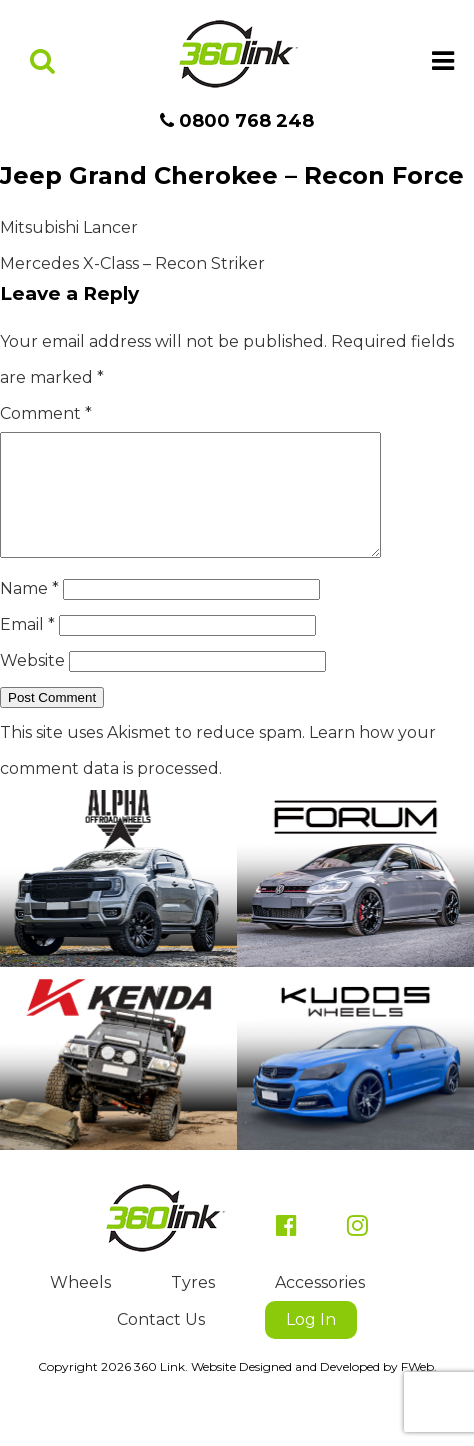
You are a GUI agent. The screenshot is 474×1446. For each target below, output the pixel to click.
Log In (311, 1343)
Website (32, 684)
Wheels (80, 1306)
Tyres (193, 1306)
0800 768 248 (237, 121)
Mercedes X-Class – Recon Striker (132, 263)
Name (29, 612)
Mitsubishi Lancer (69, 227)
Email (27, 648)
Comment (46, 413)
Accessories (320, 1306)
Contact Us (161, 1343)
